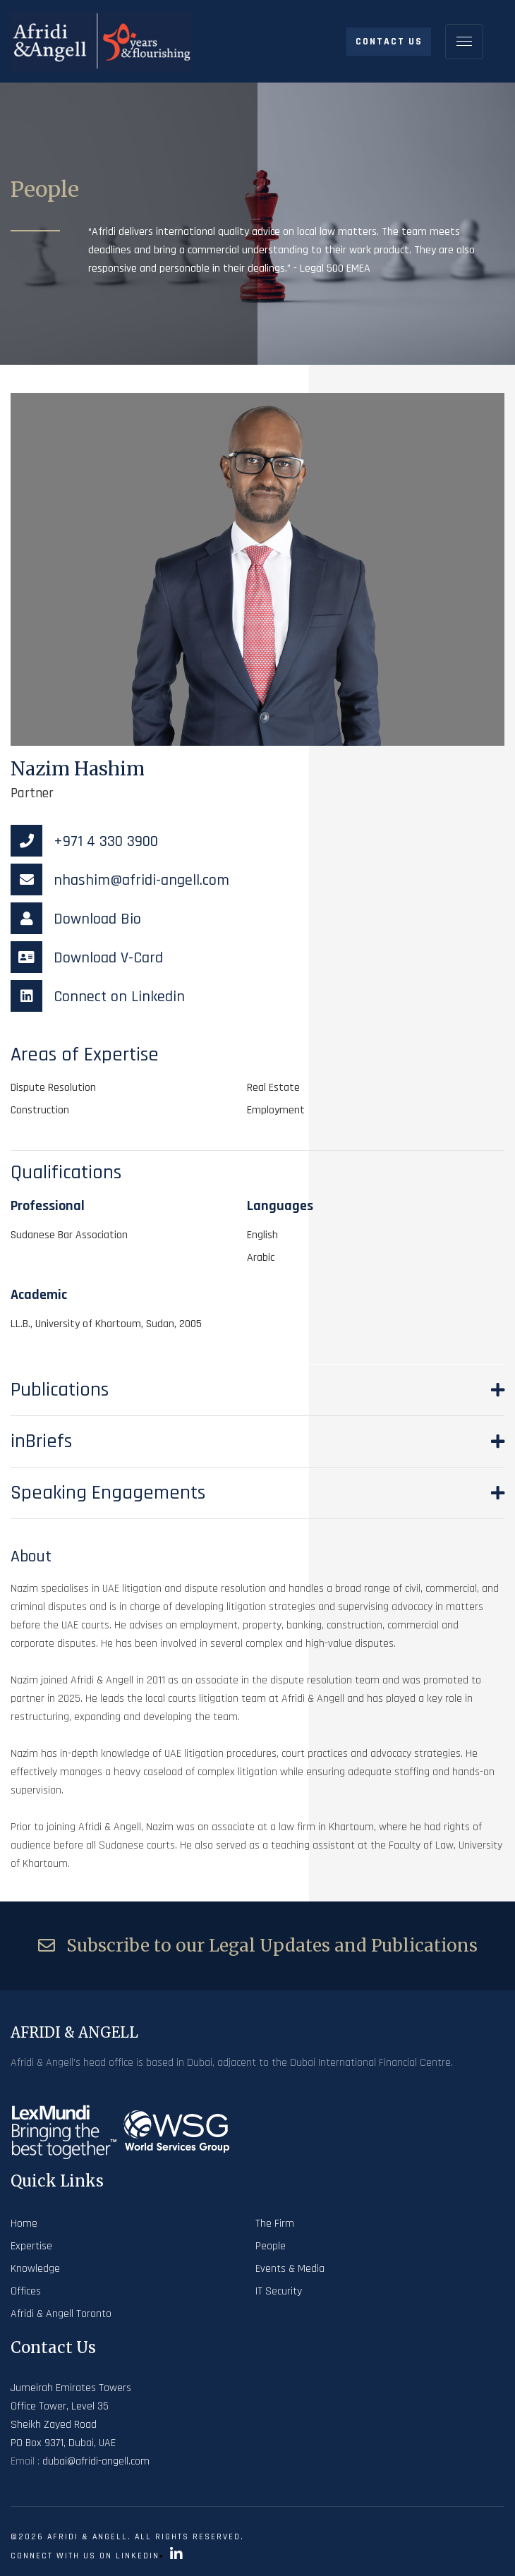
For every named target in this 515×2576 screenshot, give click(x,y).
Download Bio (76, 919)
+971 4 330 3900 (84, 842)
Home (24, 2223)
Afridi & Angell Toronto (61, 2313)
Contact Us (389, 41)
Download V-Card (87, 958)
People (270, 2246)
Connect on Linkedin (98, 997)
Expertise (31, 2246)
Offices (26, 2291)
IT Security (278, 2291)
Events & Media (290, 2268)
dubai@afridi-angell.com (96, 2461)
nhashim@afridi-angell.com (120, 880)
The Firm (274, 2223)
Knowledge (35, 2268)
